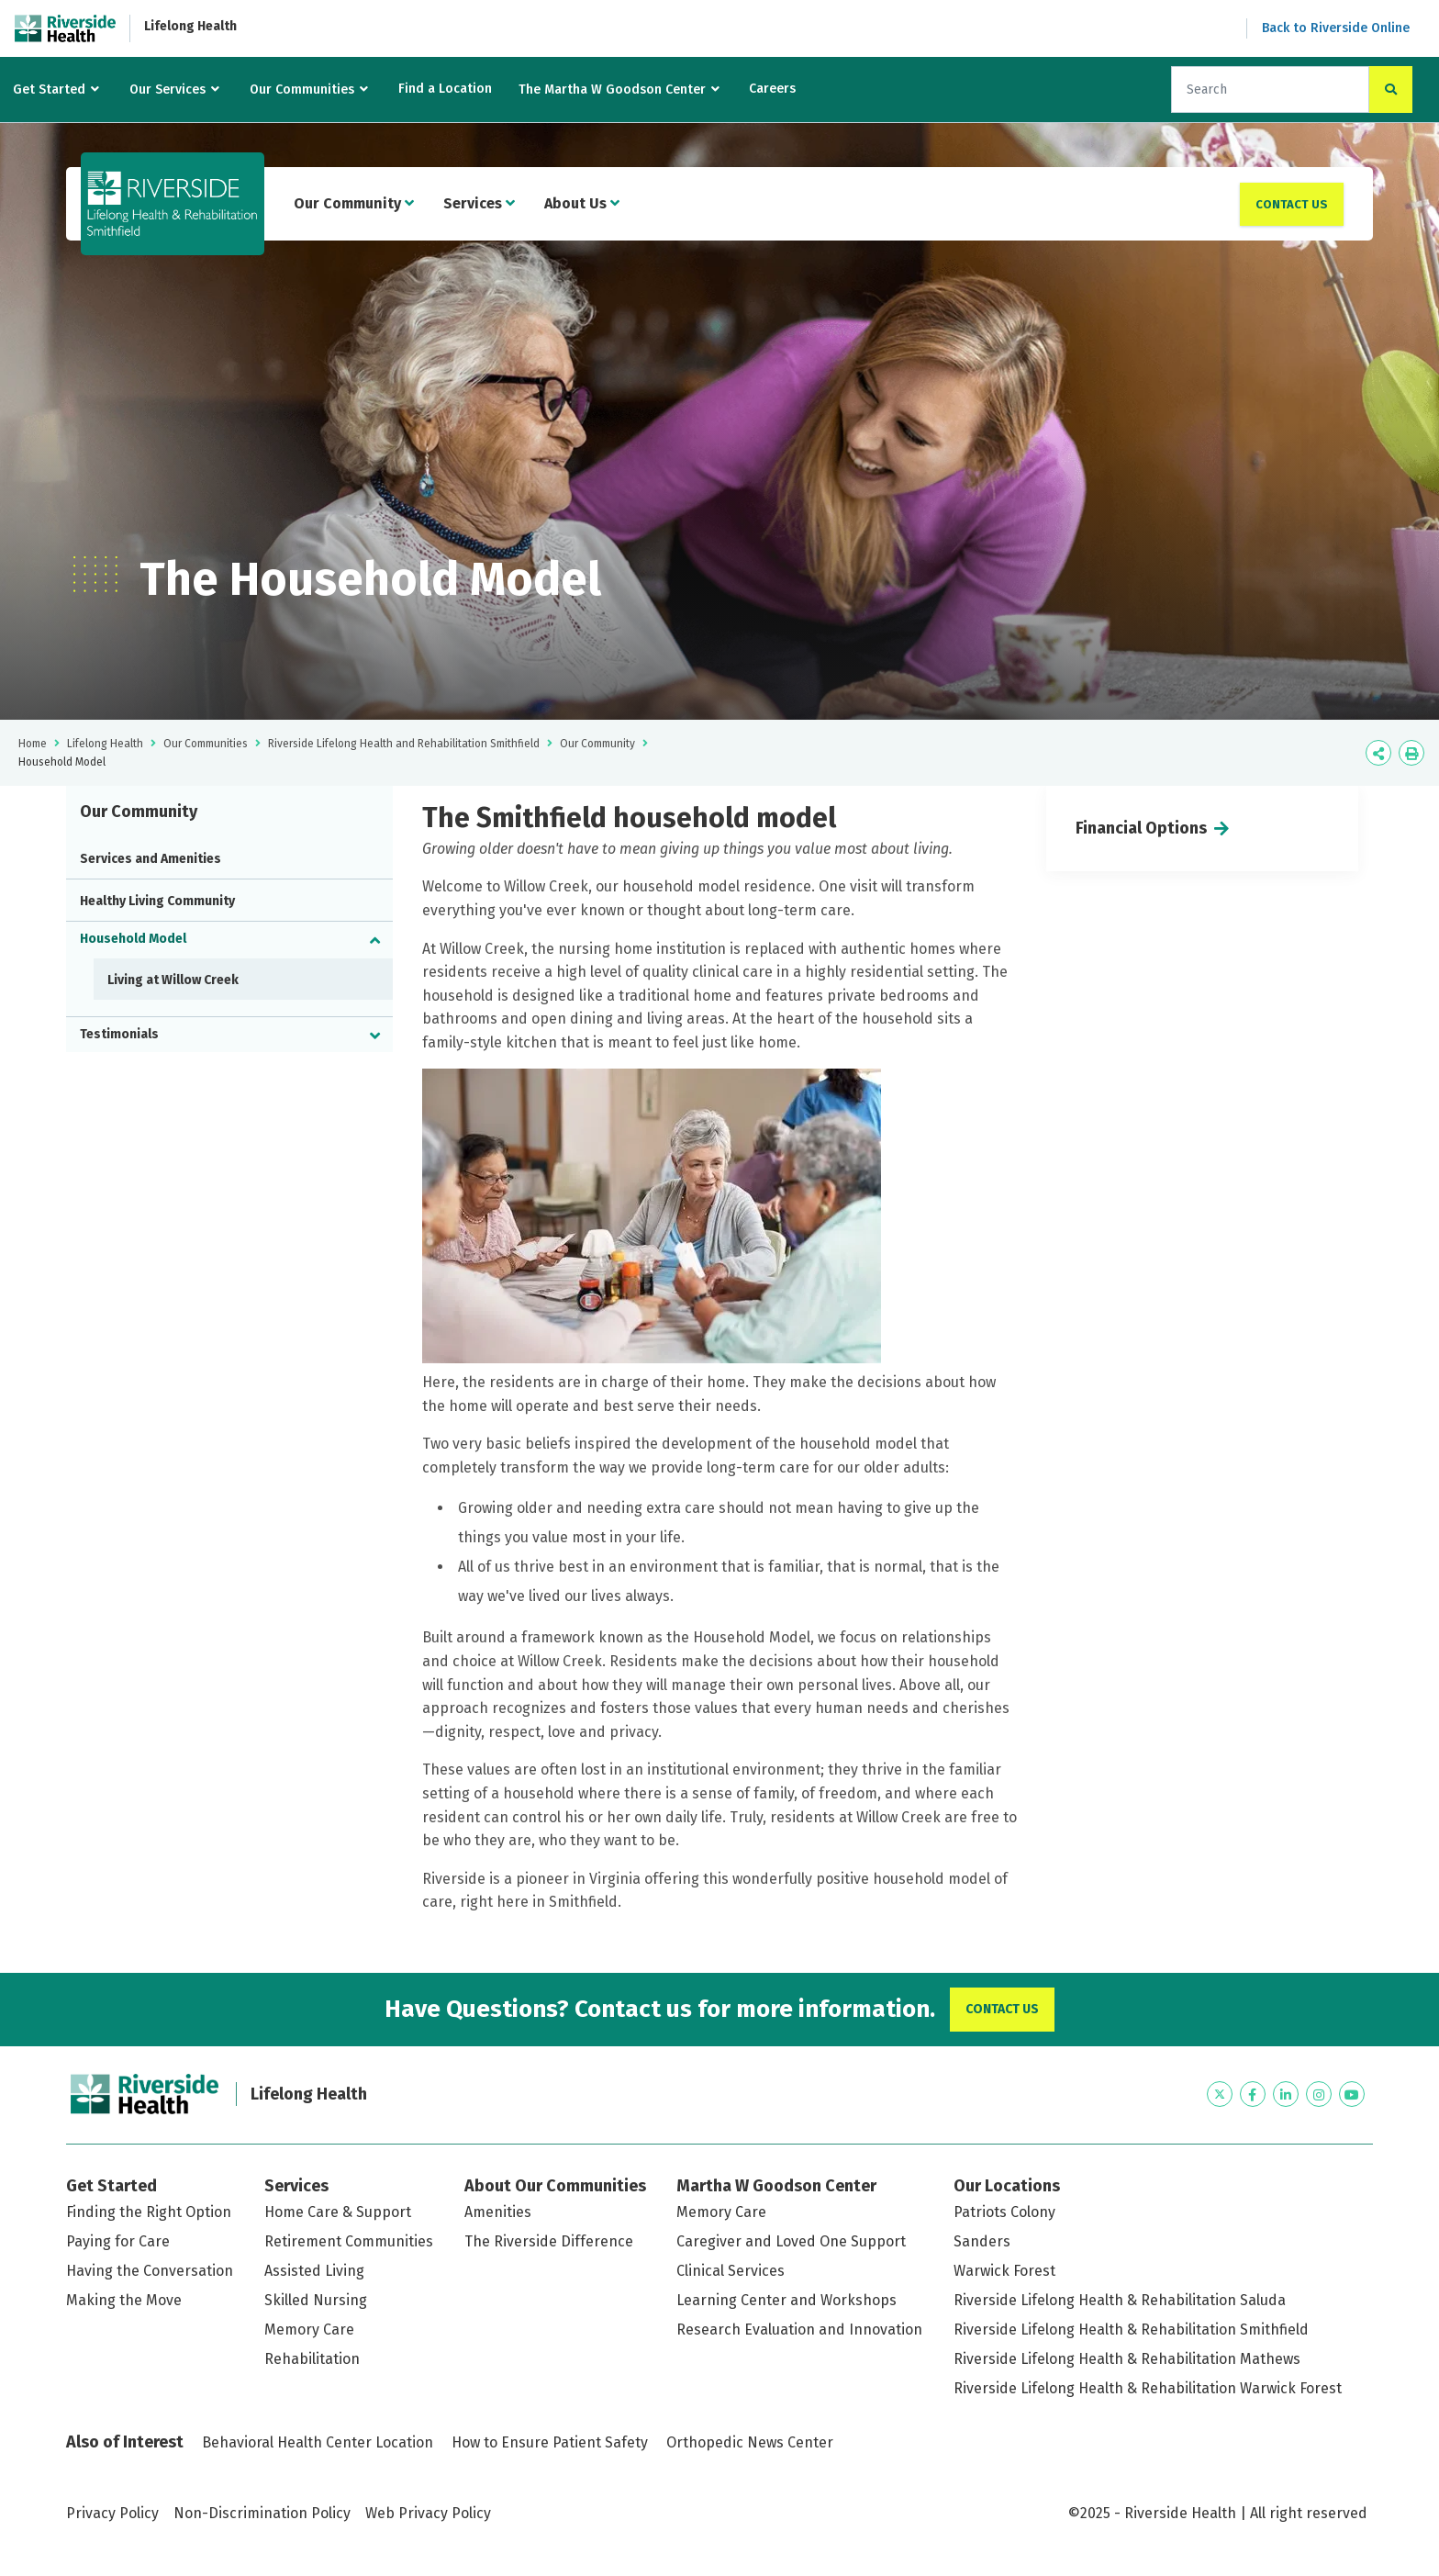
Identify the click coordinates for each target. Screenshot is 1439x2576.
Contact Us (1291, 204)
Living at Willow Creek (173, 980)
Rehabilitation (312, 2359)
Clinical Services (730, 2270)
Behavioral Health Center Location (317, 2442)
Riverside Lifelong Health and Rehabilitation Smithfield (404, 743)
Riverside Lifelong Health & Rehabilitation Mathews (1127, 2359)
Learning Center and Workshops (786, 2300)
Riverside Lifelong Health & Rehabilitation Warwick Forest (1148, 2388)
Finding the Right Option (148, 2212)
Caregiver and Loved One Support (791, 2241)
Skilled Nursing (315, 2300)
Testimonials (119, 1034)
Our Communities (302, 89)
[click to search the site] (1390, 89)
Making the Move (124, 2300)
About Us (581, 203)
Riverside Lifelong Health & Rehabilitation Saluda (1120, 2300)
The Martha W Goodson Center (612, 89)
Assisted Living (314, 2270)
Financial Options (1141, 828)
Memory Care (309, 2329)
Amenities (497, 2212)
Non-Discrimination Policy (262, 2513)
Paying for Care (118, 2241)
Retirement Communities (348, 2241)
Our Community (354, 203)
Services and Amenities (150, 859)
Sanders (982, 2241)
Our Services (167, 89)
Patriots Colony (1004, 2212)
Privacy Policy (112, 2513)
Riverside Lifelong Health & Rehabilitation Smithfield (1131, 2329)
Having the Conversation (149, 2270)
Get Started (49, 89)
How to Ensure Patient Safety (550, 2442)
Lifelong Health (190, 26)
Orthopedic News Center (749, 2442)
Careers (772, 88)
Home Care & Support (337, 2212)
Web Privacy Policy (428, 2513)
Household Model (133, 938)
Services (479, 203)
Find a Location (445, 88)
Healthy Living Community (157, 901)
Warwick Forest (1004, 2270)
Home (32, 743)
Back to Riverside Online (1336, 28)
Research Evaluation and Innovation (799, 2329)
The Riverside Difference (548, 2241)
